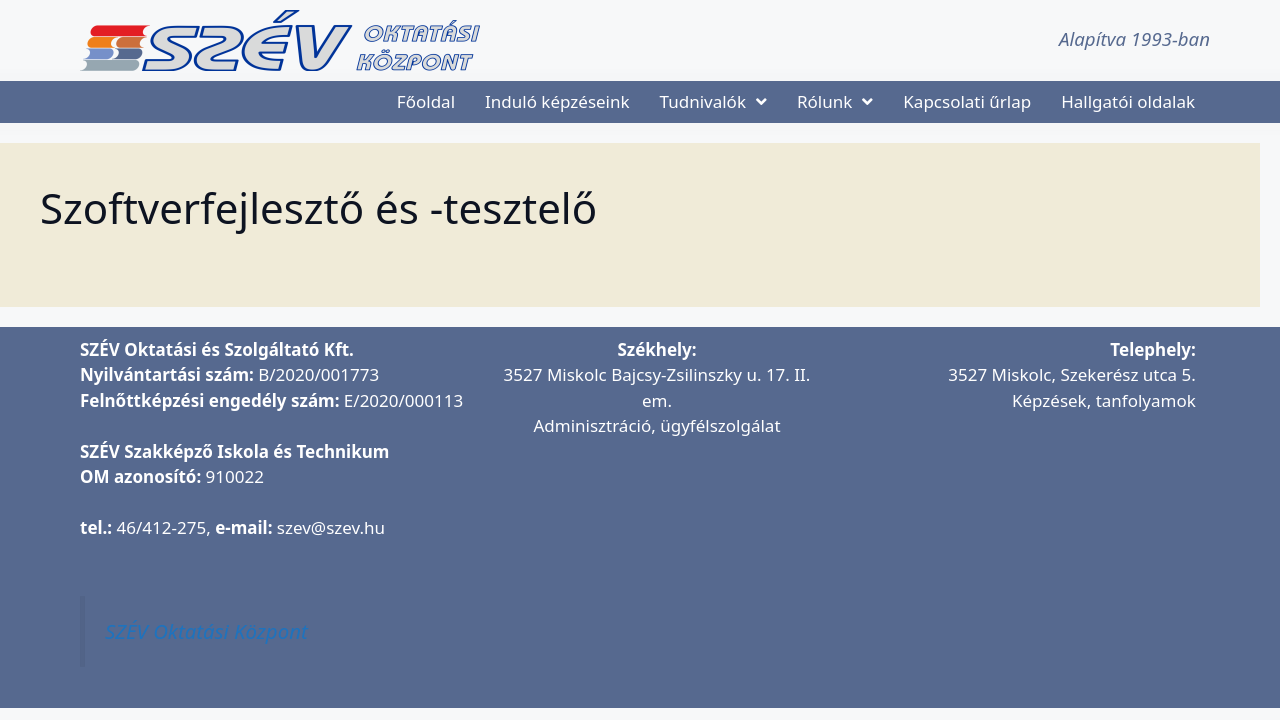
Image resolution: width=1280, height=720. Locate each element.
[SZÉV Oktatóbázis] (1017, 549)
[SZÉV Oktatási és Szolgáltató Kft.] (657, 574)
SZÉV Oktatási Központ (206, 631)
